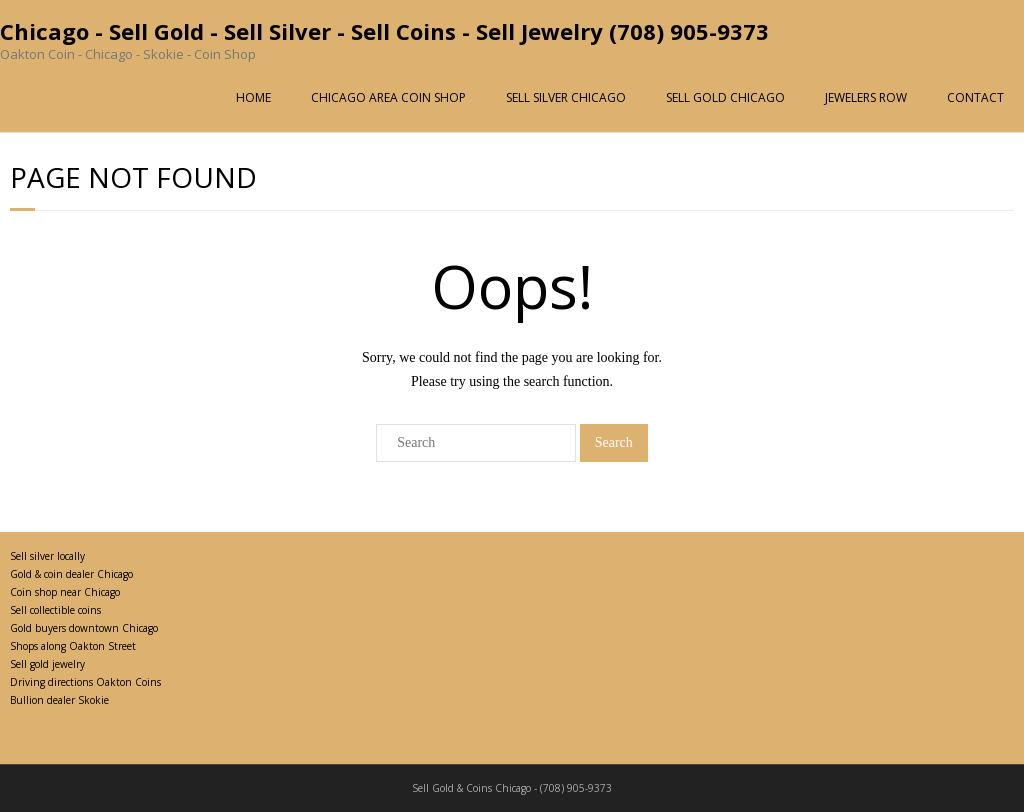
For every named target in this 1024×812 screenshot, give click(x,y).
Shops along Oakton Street (73, 646)
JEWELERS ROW (866, 97)
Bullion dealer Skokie (59, 700)
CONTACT (975, 97)
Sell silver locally (47, 556)
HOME (253, 97)
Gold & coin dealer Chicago (71, 574)
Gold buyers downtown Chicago (84, 628)
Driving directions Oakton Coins (85, 682)
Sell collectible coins (55, 610)
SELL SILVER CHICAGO (566, 97)
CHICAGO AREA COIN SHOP (388, 97)
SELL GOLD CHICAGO (725, 97)
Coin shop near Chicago (65, 592)
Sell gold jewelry (47, 664)
